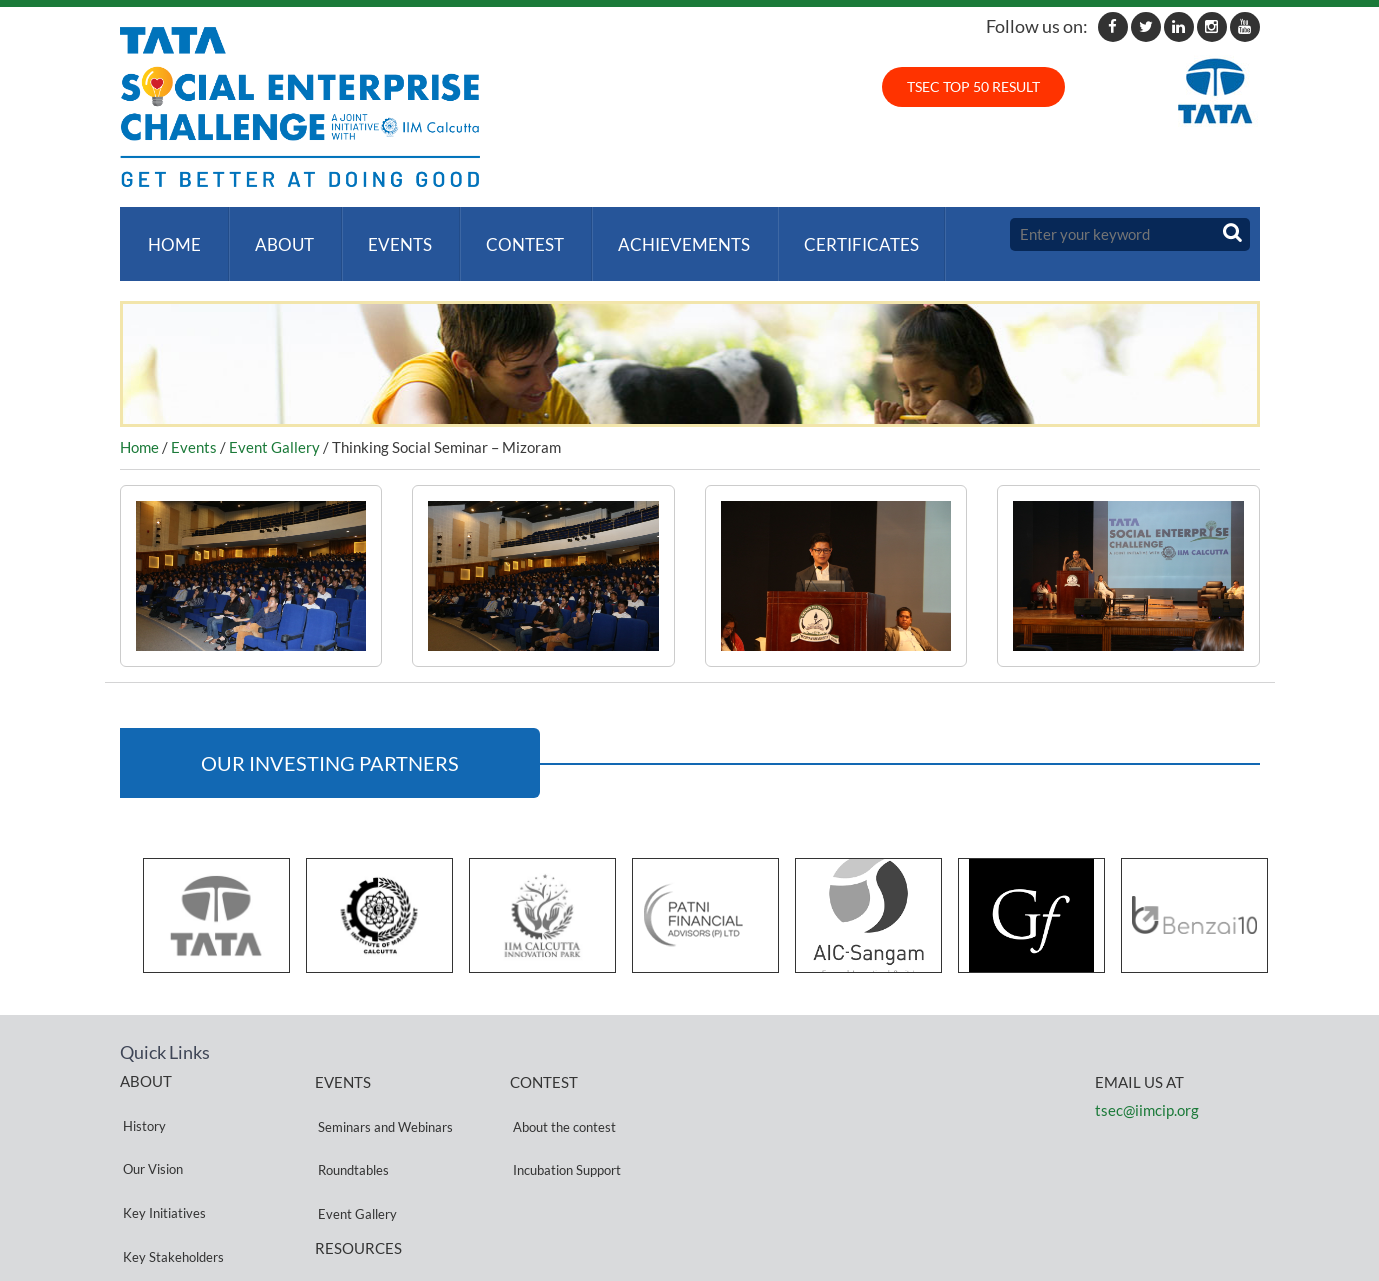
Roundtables (350, 1120)
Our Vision (150, 1119)
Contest (510, 234)
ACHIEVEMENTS (665, 234)
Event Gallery (274, 428)
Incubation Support (564, 1120)
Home (171, 234)
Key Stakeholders (170, 1167)
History (141, 1095)
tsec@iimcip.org (1147, 1090)
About (277, 234)
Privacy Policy (355, 1203)
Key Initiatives (161, 1143)
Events (389, 234)
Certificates (838, 234)
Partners (145, 1191)
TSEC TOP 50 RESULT (973, 86)
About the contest (561, 1096)
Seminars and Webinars (382, 1096)
